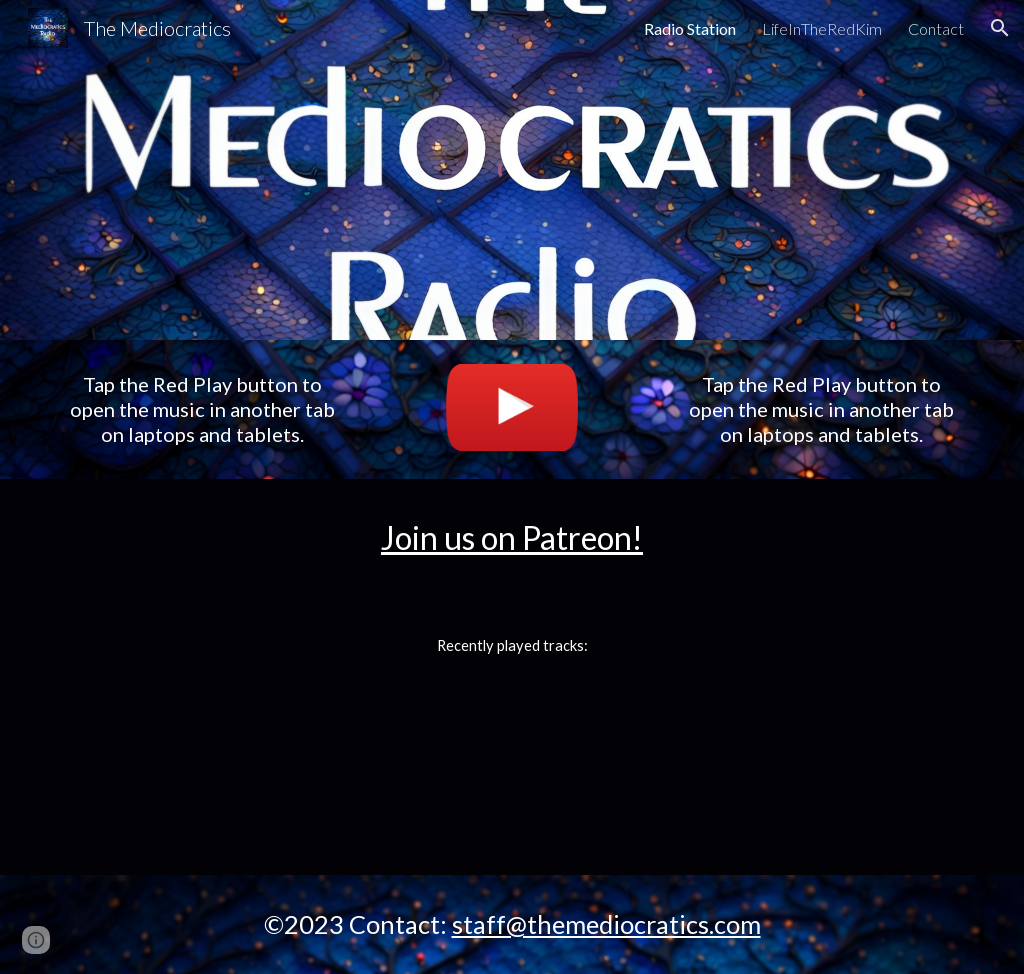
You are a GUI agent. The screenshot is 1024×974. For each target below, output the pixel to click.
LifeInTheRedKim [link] (822, 28)
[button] (1000, 28)
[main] (203, 409)
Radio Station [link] (690, 28)
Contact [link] (936, 28)
